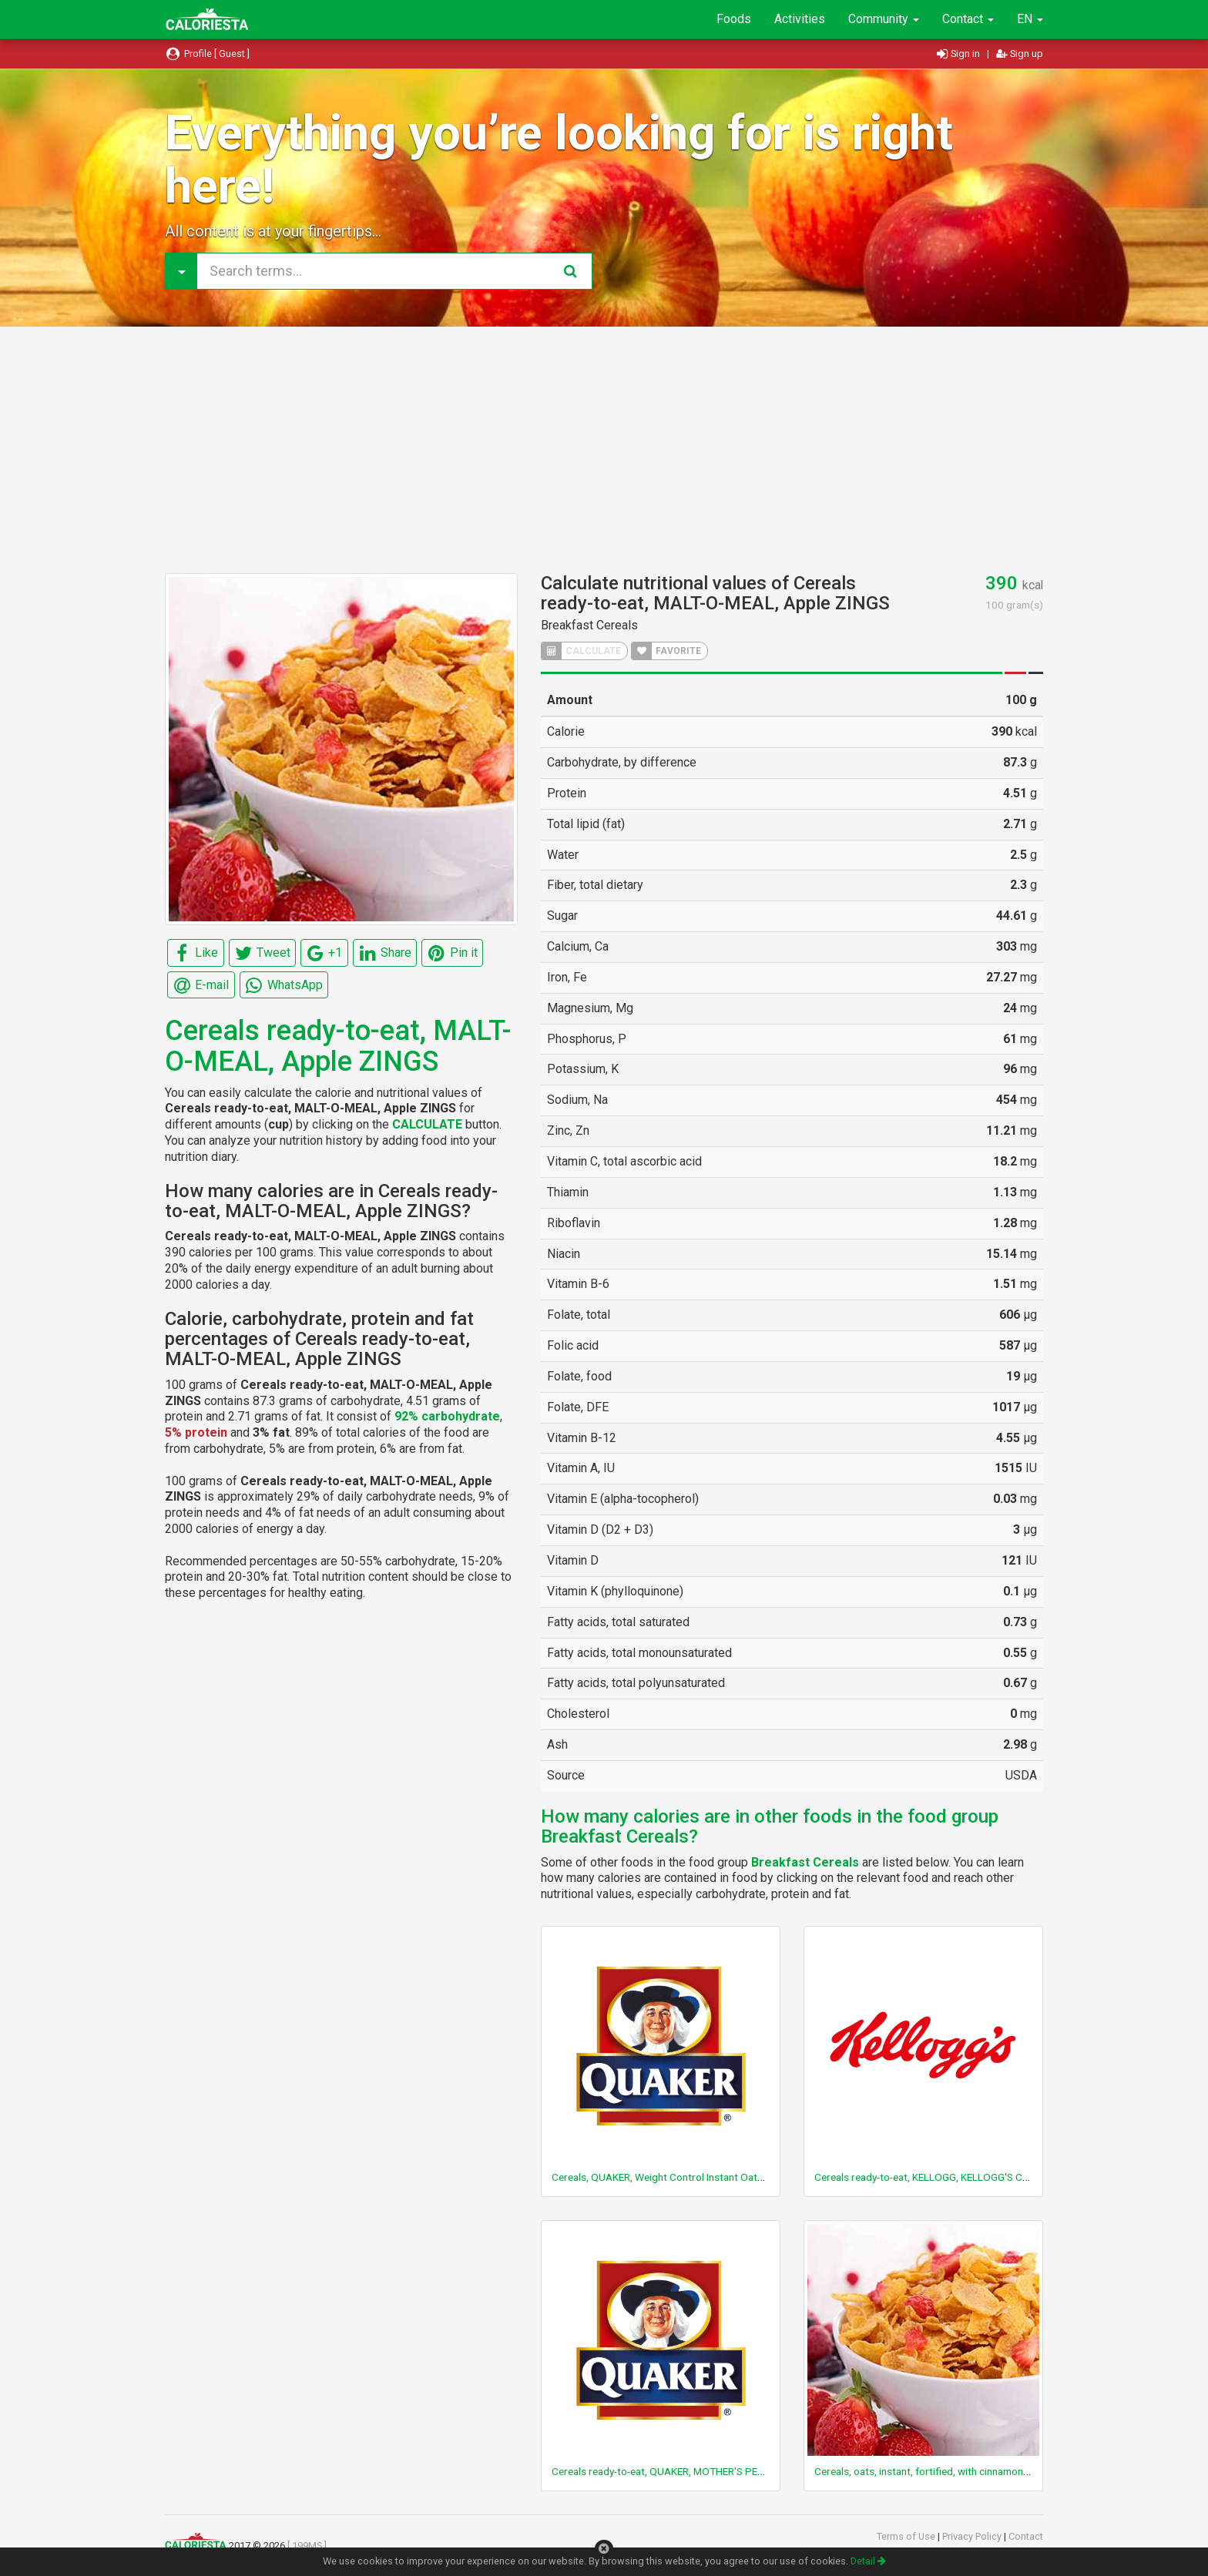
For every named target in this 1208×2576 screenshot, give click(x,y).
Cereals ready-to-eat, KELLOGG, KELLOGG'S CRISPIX (933, 2177)
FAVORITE (666, 650)
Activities (799, 19)
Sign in (959, 53)
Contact (968, 19)
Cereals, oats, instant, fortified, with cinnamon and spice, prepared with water (990, 2471)
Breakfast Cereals (589, 625)
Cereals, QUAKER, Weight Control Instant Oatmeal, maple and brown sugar (721, 2177)
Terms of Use (907, 2536)
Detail (868, 2561)
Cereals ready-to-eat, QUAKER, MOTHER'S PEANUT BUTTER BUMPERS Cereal (728, 2471)
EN (1030, 19)
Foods (733, 19)
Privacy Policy (973, 2536)
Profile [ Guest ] (207, 53)
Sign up (1019, 53)
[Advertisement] (604, 450)
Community (883, 19)
